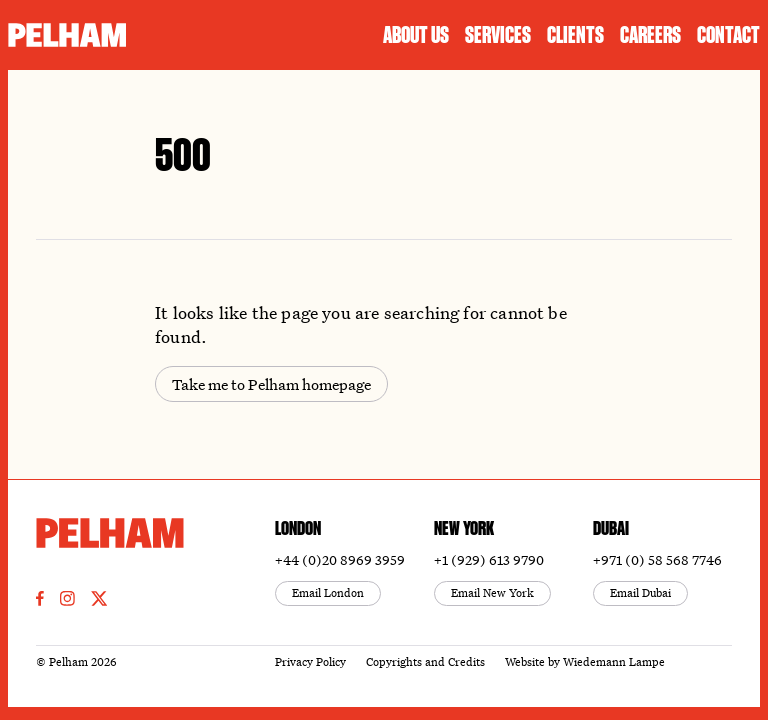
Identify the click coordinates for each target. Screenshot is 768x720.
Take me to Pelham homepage (271, 384)
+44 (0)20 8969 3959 (340, 559)
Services (498, 35)
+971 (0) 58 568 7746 (657, 559)
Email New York (492, 592)
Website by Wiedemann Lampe (585, 662)
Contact (728, 35)
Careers (650, 35)
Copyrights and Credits (425, 662)
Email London (328, 592)
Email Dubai (640, 592)
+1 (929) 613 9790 (489, 559)
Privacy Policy (310, 662)
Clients (575, 35)
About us (416, 35)
